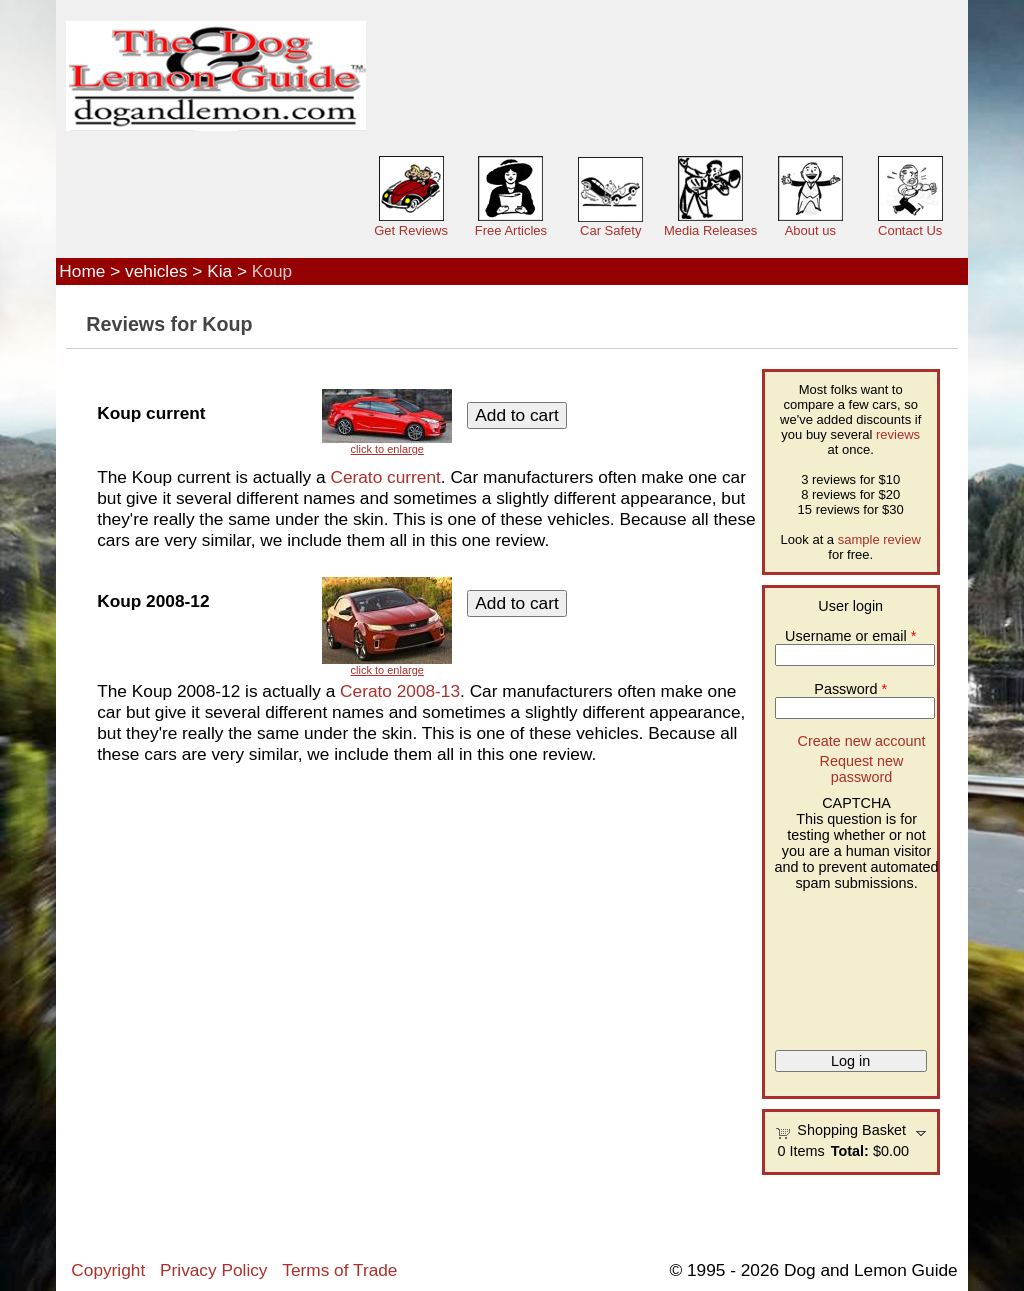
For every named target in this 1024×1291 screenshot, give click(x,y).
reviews (898, 434)
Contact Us (910, 230)
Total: (850, 1151)
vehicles (156, 271)
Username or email (850, 636)
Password (850, 689)
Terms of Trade (339, 1270)
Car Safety (610, 230)
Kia (219, 271)
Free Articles (511, 230)
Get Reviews (411, 230)
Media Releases (710, 230)
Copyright (108, 1270)
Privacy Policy (213, 1270)
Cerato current (385, 477)
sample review (879, 539)
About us (810, 230)
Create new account (861, 741)
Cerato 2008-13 (400, 691)
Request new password (861, 769)
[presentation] (857, 963)
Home (82, 271)
